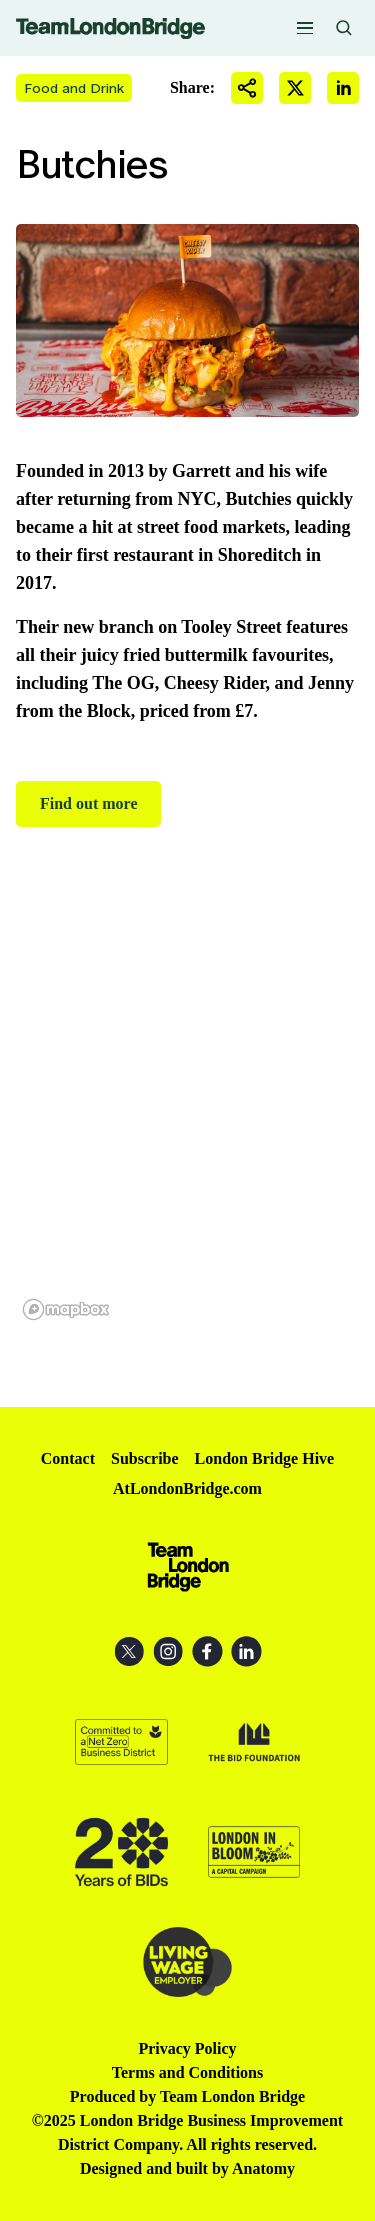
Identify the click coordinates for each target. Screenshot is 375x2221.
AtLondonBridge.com (187, 1488)
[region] (187, 1117)
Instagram (168, 1651)
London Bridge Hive (265, 1458)
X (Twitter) (129, 1651)
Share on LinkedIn (343, 88)
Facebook (207, 1651)
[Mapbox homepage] (66, 1309)
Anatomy (263, 2168)
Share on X (295, 88)
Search (344, 28)
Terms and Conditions (187, 2072)
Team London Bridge (110, 28)
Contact (68, 1458)
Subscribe (145, 1458)
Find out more (88, 803)
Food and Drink (74, 88)
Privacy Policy (187, 2048)
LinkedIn (246, 1651)
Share (247, 88)
